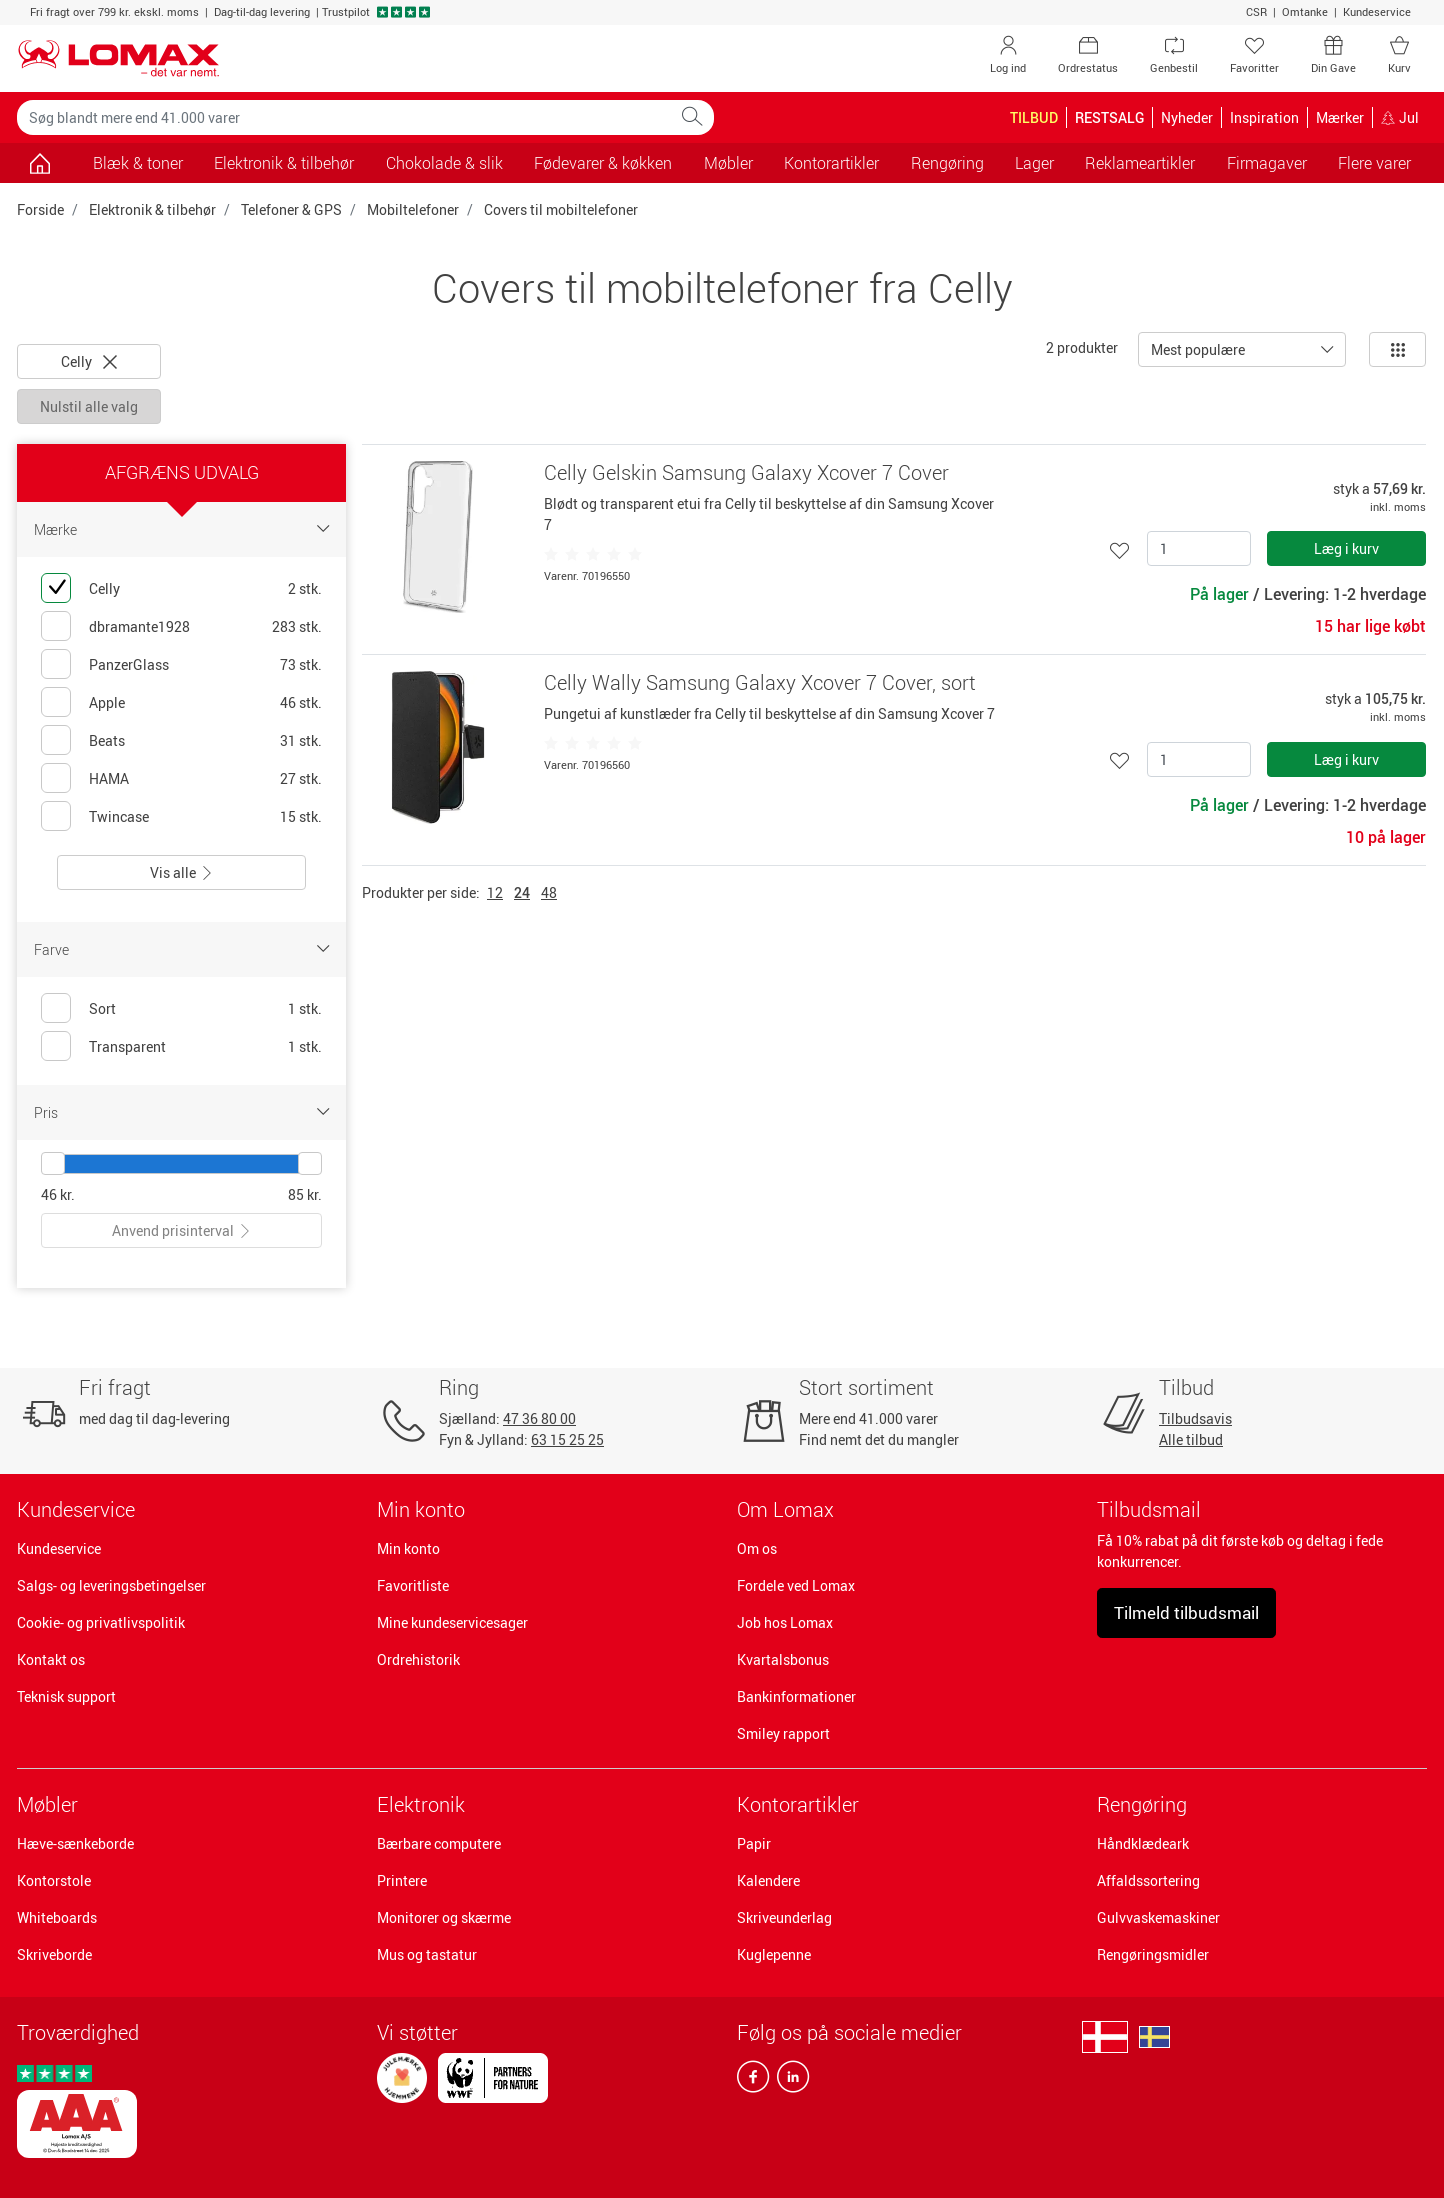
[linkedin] (789, 2081)
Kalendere (768, 1880)
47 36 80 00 (539, 1418)
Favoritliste (413, 1585)
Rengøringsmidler (1153, 1954)
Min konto (408, 1548)
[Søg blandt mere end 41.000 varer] (344, 117)
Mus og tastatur (427, 1954)
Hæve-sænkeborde (75, 1843)
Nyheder (1187, 117)
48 (549, 892)
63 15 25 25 (567, 1439)
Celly (89, 361)
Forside (40, 209)
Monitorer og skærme (444, 1917)
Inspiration (1264, 117)
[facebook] (753, 2081)
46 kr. (58, 1194)
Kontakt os (51, 1659)
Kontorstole (54, 1880)
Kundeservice (1377, 11)
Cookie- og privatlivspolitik (101, 1622)
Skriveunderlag (784, 1917)
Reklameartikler (1140, 163)
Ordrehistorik (418, 1659)
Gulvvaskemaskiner (1158, 1917)
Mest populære (1198, 349)
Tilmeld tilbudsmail (1186, 1612)
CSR (1256, 11)
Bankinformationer (796, 1696)
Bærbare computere (439, 1843)
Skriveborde (54, 1954)
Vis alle (182, 872)
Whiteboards (57, 1917)
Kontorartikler (798, 1804)
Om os (757, 1548)
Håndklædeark (1143, 1843)
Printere (402, 1880)
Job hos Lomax (785, 1622)
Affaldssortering (1148, 1880)
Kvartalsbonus (783, 1659)
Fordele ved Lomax (796, 1585)
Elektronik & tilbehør (152, 209)
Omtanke (1305, 11)
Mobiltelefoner (413, 209)
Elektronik (421, 1804)
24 (522, 892)
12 (495, 892)
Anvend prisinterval (182, 1230)
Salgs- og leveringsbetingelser (111, 1585)
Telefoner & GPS (291, 209)
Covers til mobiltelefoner (561, 209)
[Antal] (1199, 548)
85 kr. (305, 1194)
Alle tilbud (1191, 1439)
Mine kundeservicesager (452, 1622)
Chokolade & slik (444, 163)
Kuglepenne (774, 1954)
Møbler (47, 1804)
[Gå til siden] (39, 163)
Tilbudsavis (1195, 1418)
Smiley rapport (783, 1733)
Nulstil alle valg (89, 406)
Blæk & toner (138, 163)
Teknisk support (66, 1696)
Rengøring (1142, 1804)
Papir (754, 1843)
